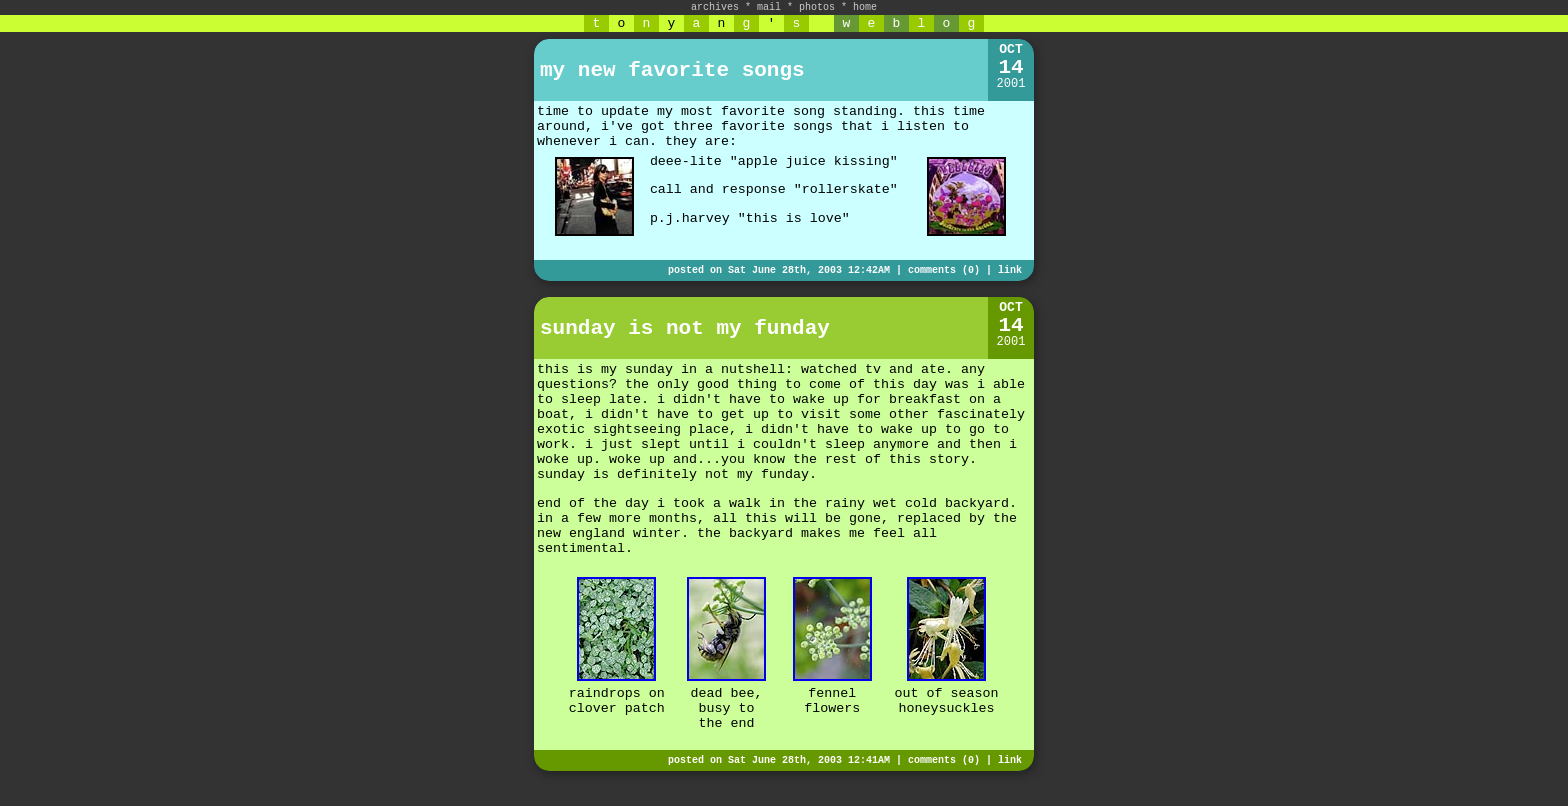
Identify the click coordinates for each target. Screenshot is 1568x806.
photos (817, 7)
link (1010, 270)
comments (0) (944, 270)
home (865, 7)
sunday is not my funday (685, 328)
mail (769, 7)
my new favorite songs (672, 70)
